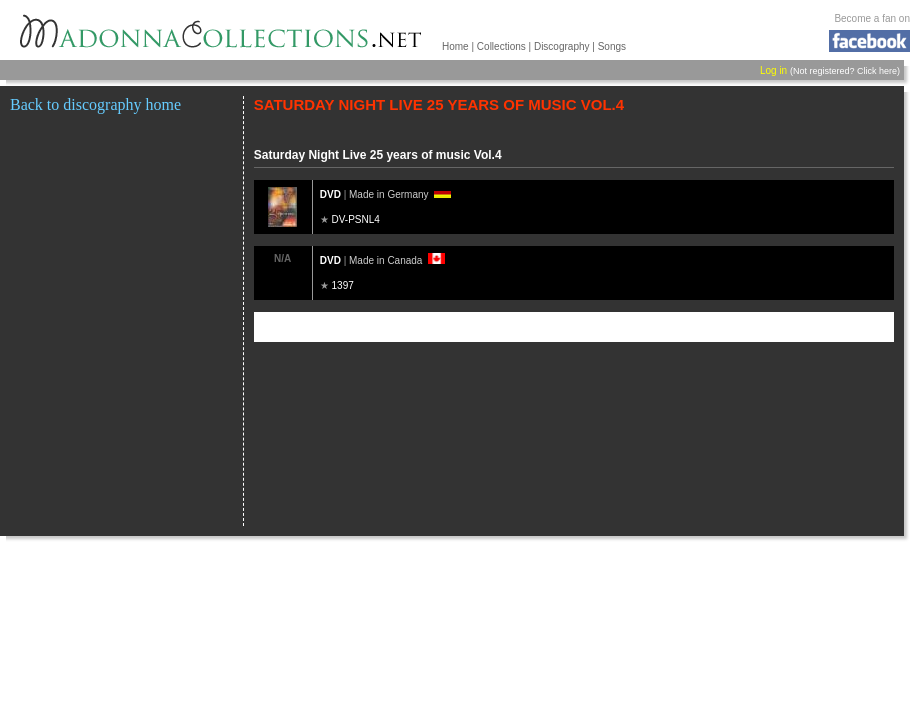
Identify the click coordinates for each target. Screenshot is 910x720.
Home (455, 46)
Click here (877, 71)
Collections (501, 46)
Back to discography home (95, 104)
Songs (612, 46)
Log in (773, 70)
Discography (562, 46)
